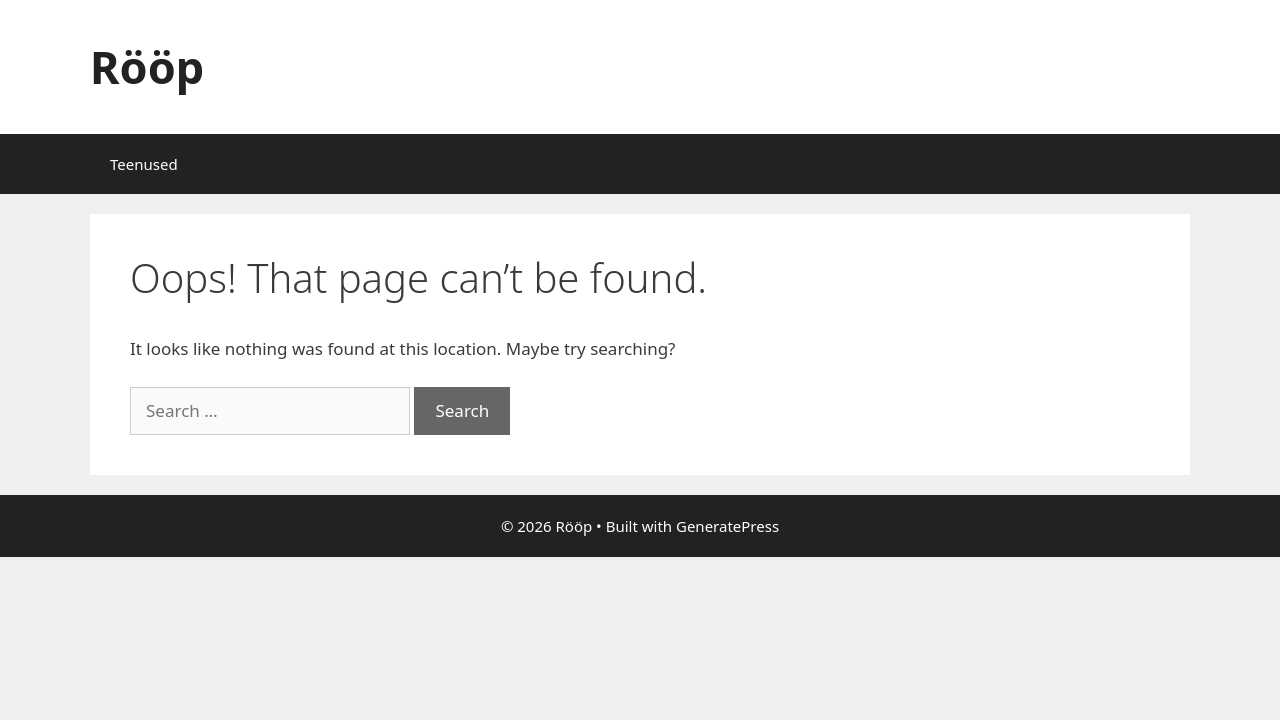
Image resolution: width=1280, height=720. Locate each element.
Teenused (144, 164)
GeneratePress (727, 526)
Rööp (147, 66)
